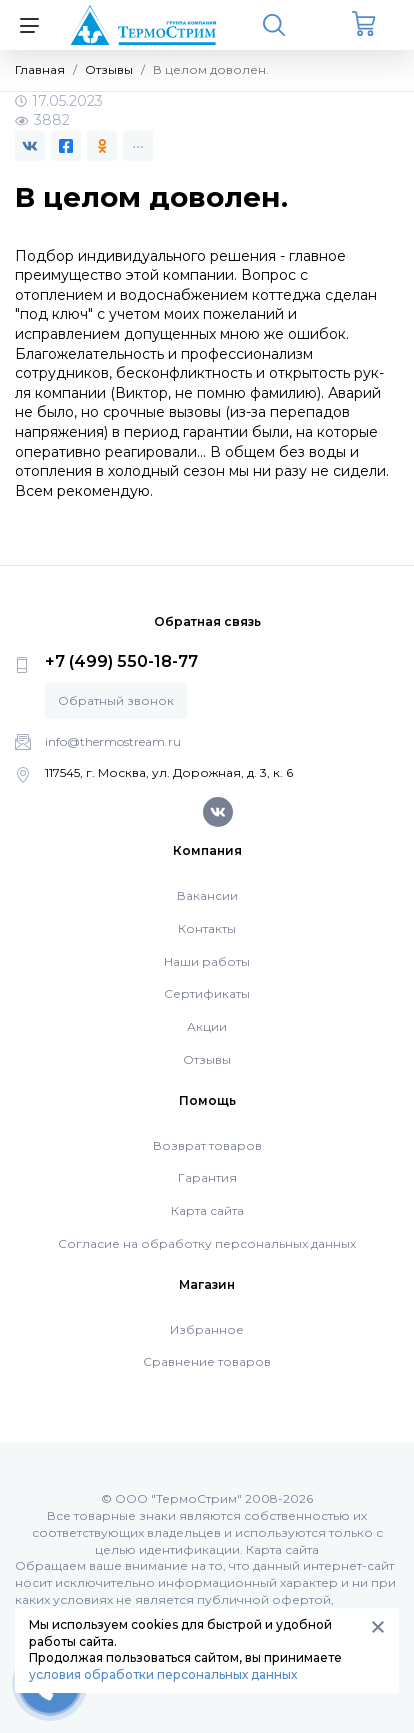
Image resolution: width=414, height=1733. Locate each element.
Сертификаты (207, 993)
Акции (207, 1026)
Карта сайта (207, 1210)
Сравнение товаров (207, 1361)
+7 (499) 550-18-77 (121, 661)
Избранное (207, 1329)
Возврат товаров (207, 1145)
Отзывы (207, 1059)
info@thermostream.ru (113, 741)
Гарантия (207, 1177)
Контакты (207, 928)
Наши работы (207, 961)
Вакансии (207, 895)
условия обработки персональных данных (163, 1674)
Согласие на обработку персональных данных (207, 1243)
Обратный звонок (116, 700)
